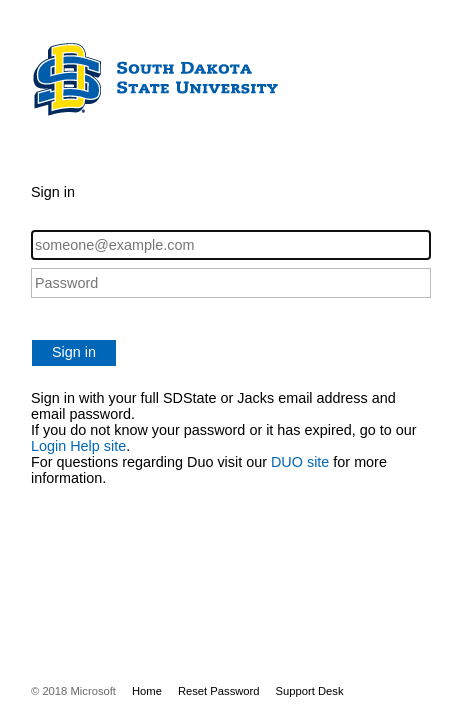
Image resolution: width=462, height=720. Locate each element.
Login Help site (78, 446)
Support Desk (310, 691)
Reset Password (219, 691)
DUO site (300, 462)
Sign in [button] (74, 352)
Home (147, 691)
